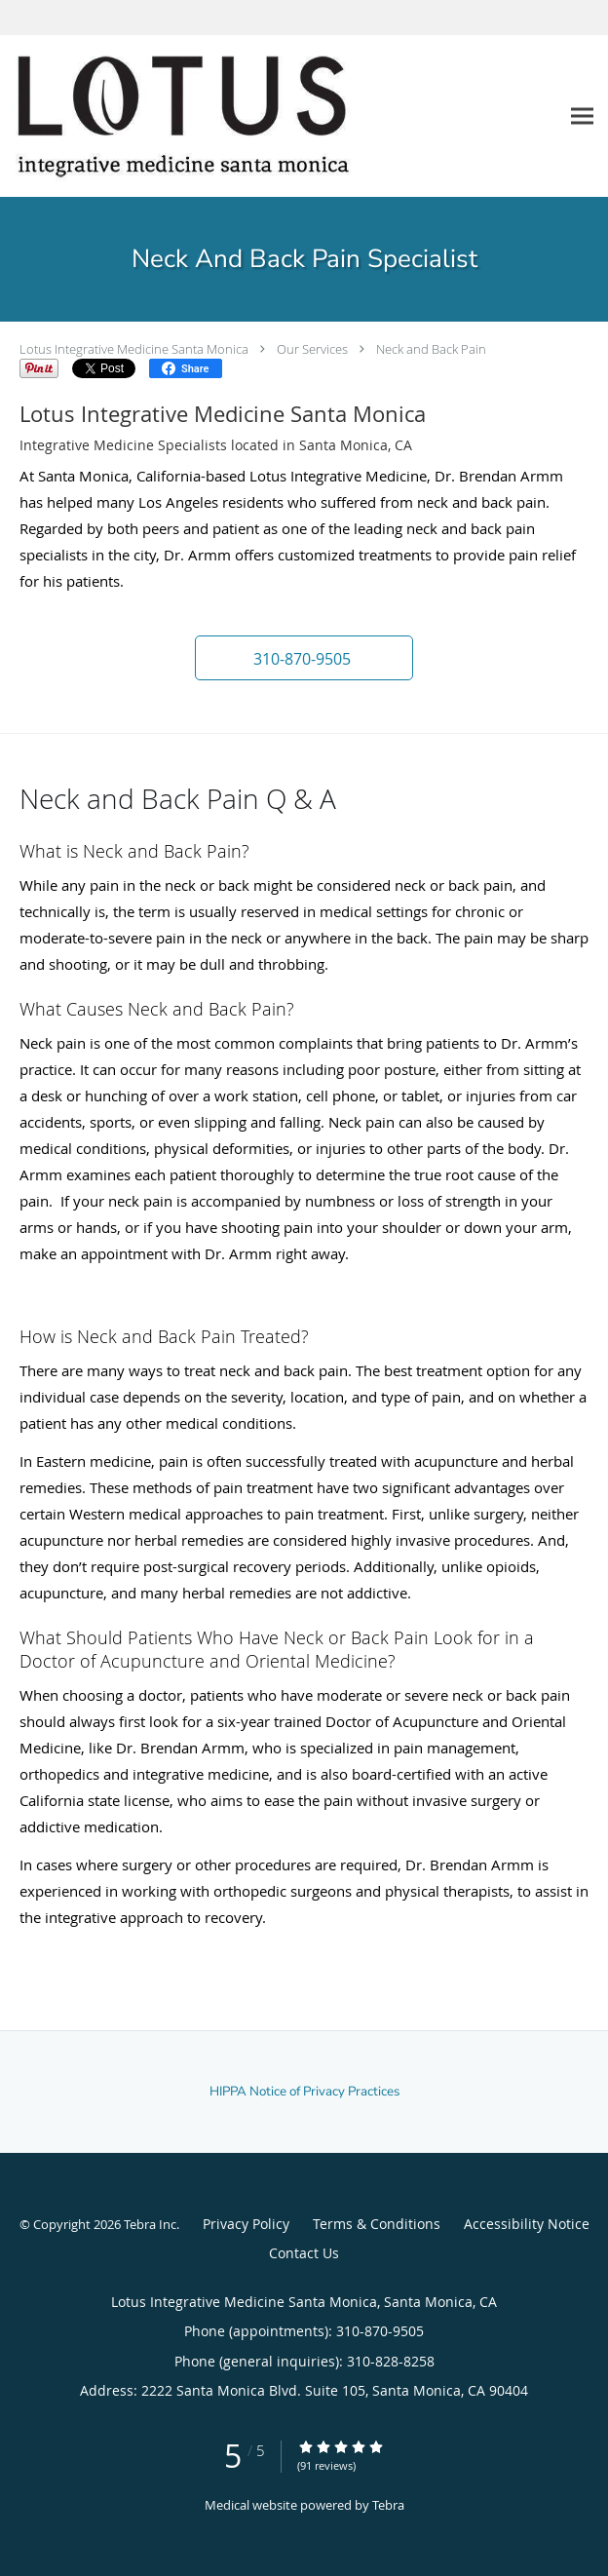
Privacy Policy (246, 2223)
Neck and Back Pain (431, 349)
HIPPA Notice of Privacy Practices (304, 2091)
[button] (304, 657)
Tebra (388, 2505)
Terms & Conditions (376, 2223)
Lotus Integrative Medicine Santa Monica (133, 349)
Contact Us (304, 2253)
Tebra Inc (150, 2224)
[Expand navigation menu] (582, 115)
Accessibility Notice (526, 2223)
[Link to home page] (247, 116)
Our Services (312, 349)
